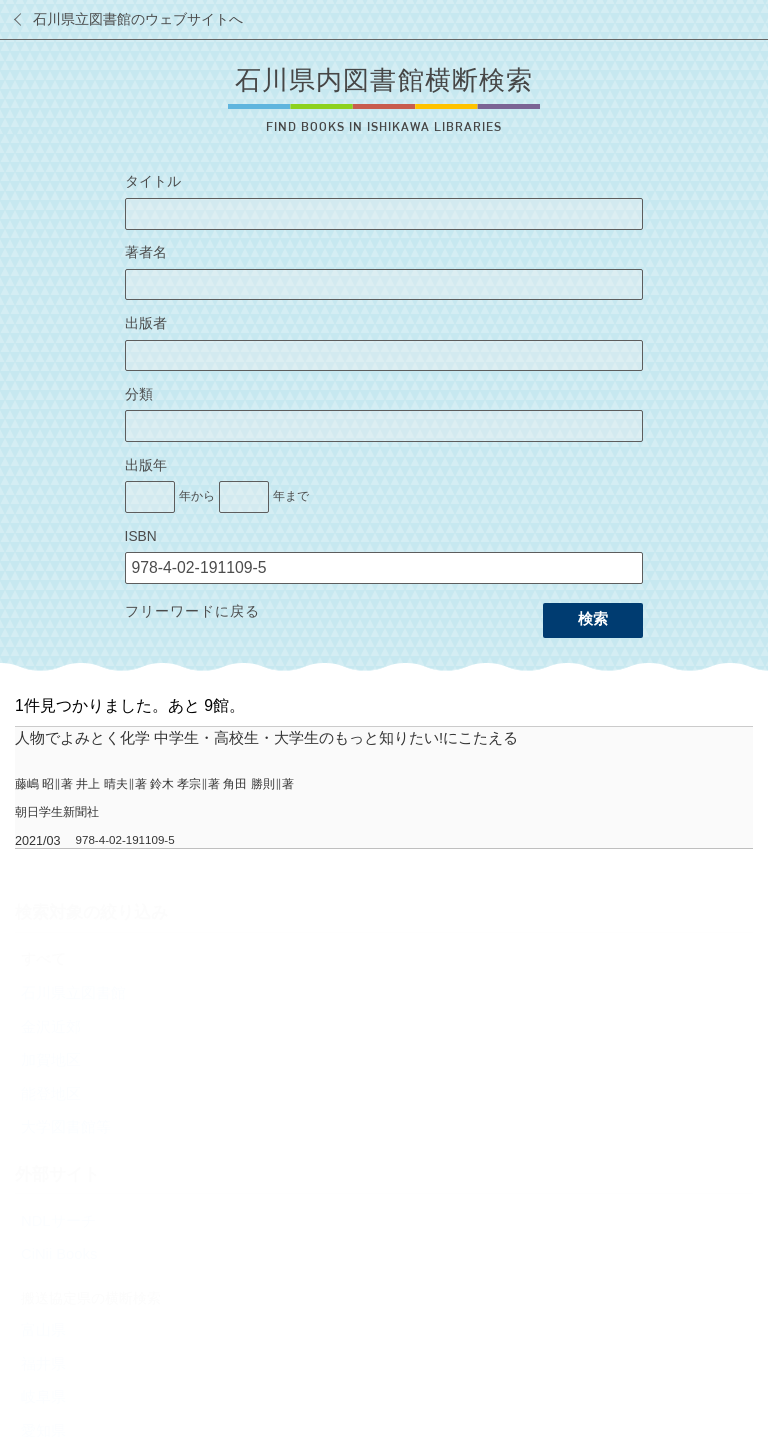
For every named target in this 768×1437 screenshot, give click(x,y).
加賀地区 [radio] (51, 1060)
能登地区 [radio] (51, 1094)
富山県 (43, 1330)
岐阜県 (43, 1397)
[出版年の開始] (150, 497)
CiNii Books (59, 1254)
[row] (384, 788)
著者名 (146, 252)
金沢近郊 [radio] (51, 1027)
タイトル (153, 181)
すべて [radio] (43, 959)
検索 (593, 619)
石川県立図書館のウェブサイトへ (138, 19)
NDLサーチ (58, 1221)
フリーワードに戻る (192, 611)
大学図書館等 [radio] (66, 1127)
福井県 (43, 1364)
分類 (139, 394)
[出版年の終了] (244, 497)
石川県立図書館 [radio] (73, 993)
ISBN (141, 536)
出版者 (146, 323)
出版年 (146, 465)
